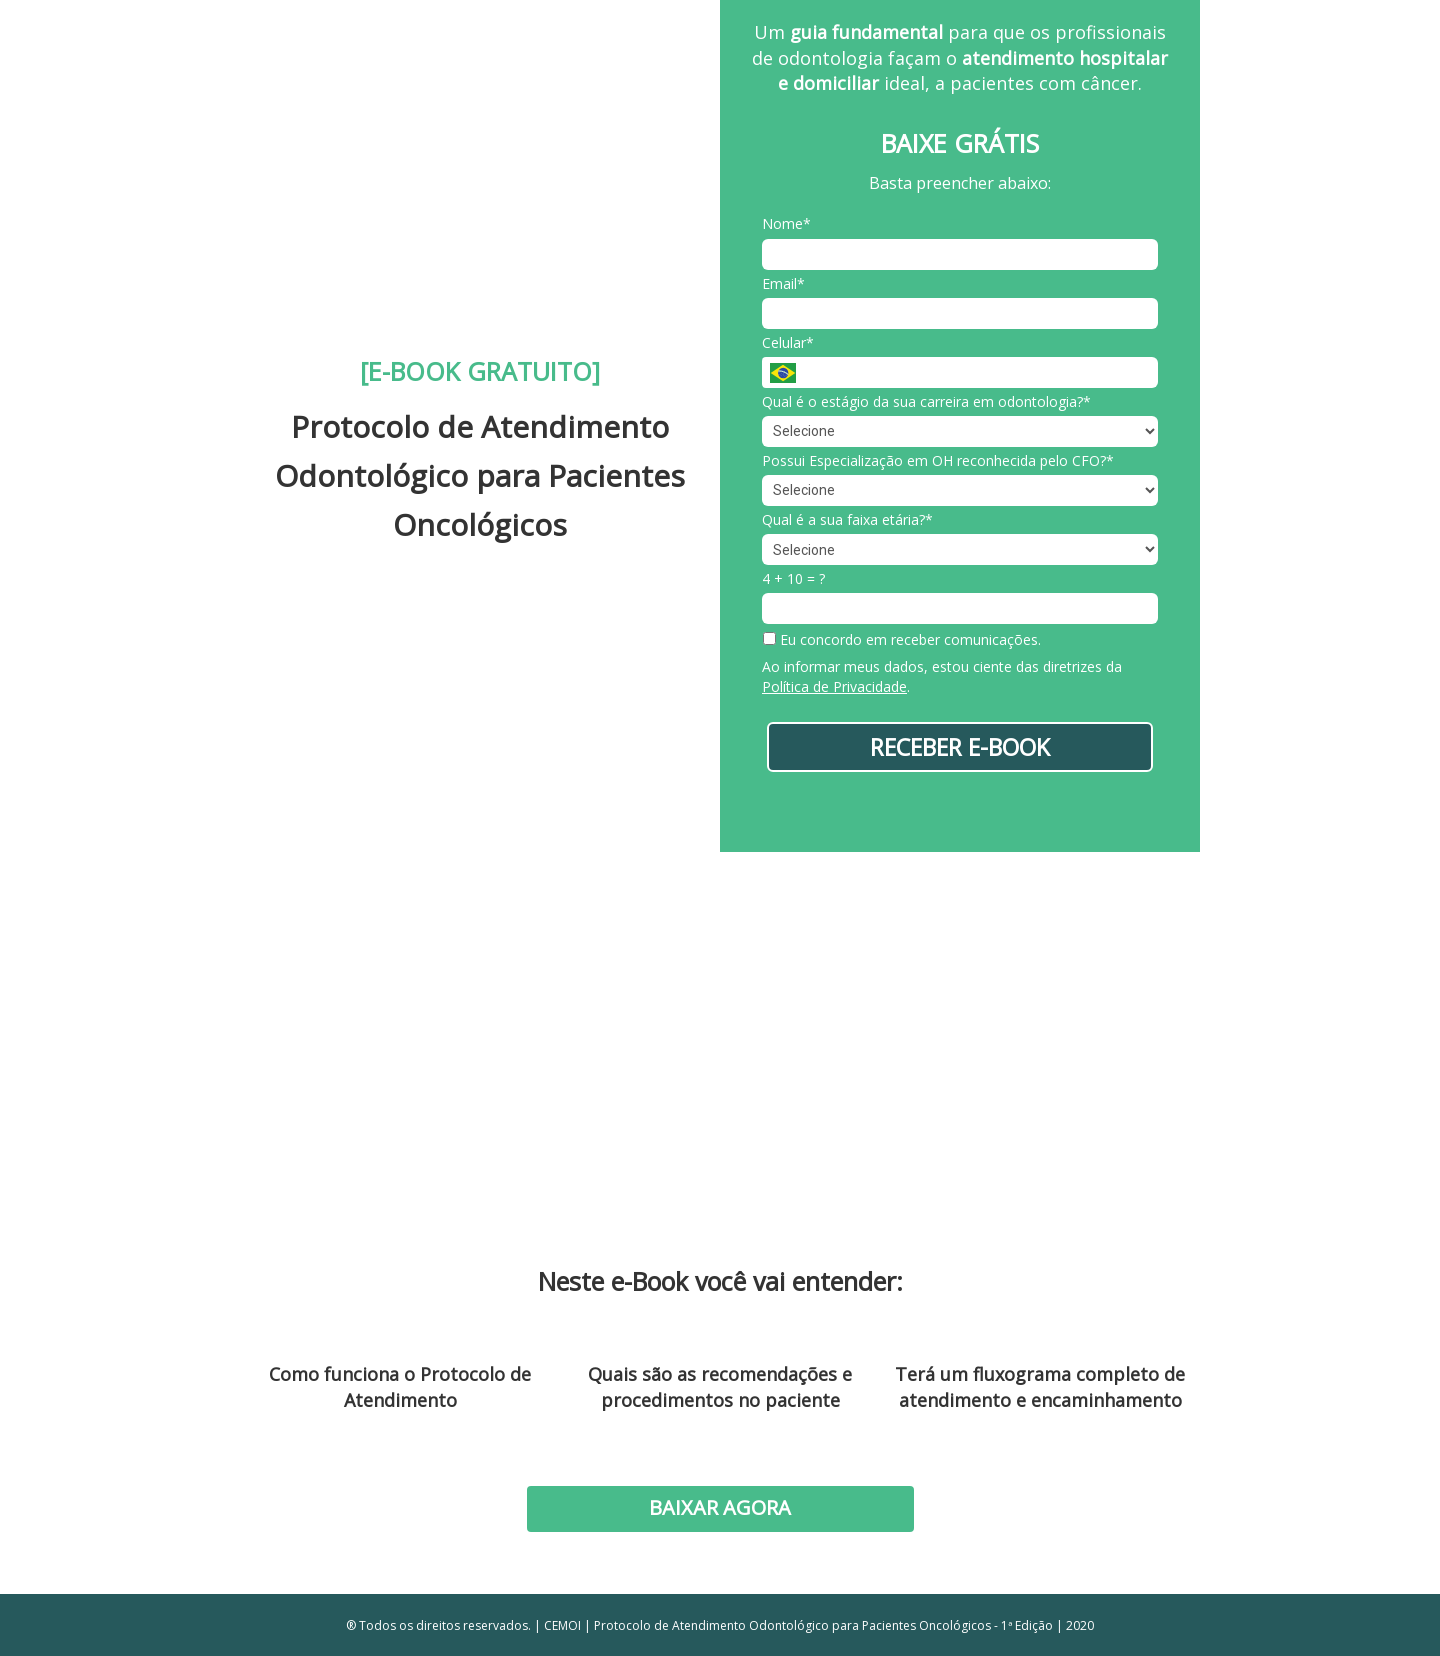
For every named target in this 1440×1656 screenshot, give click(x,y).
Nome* (786, 224)
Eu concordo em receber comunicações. (902, 640)
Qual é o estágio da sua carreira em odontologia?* (926, 402)
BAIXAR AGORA (720, 1507)
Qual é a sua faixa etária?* (847, 520)
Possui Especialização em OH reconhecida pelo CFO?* (938, 461)
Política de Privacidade (834, 686)
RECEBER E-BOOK (960, 747)
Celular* (788, 343)
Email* (783, 284)
